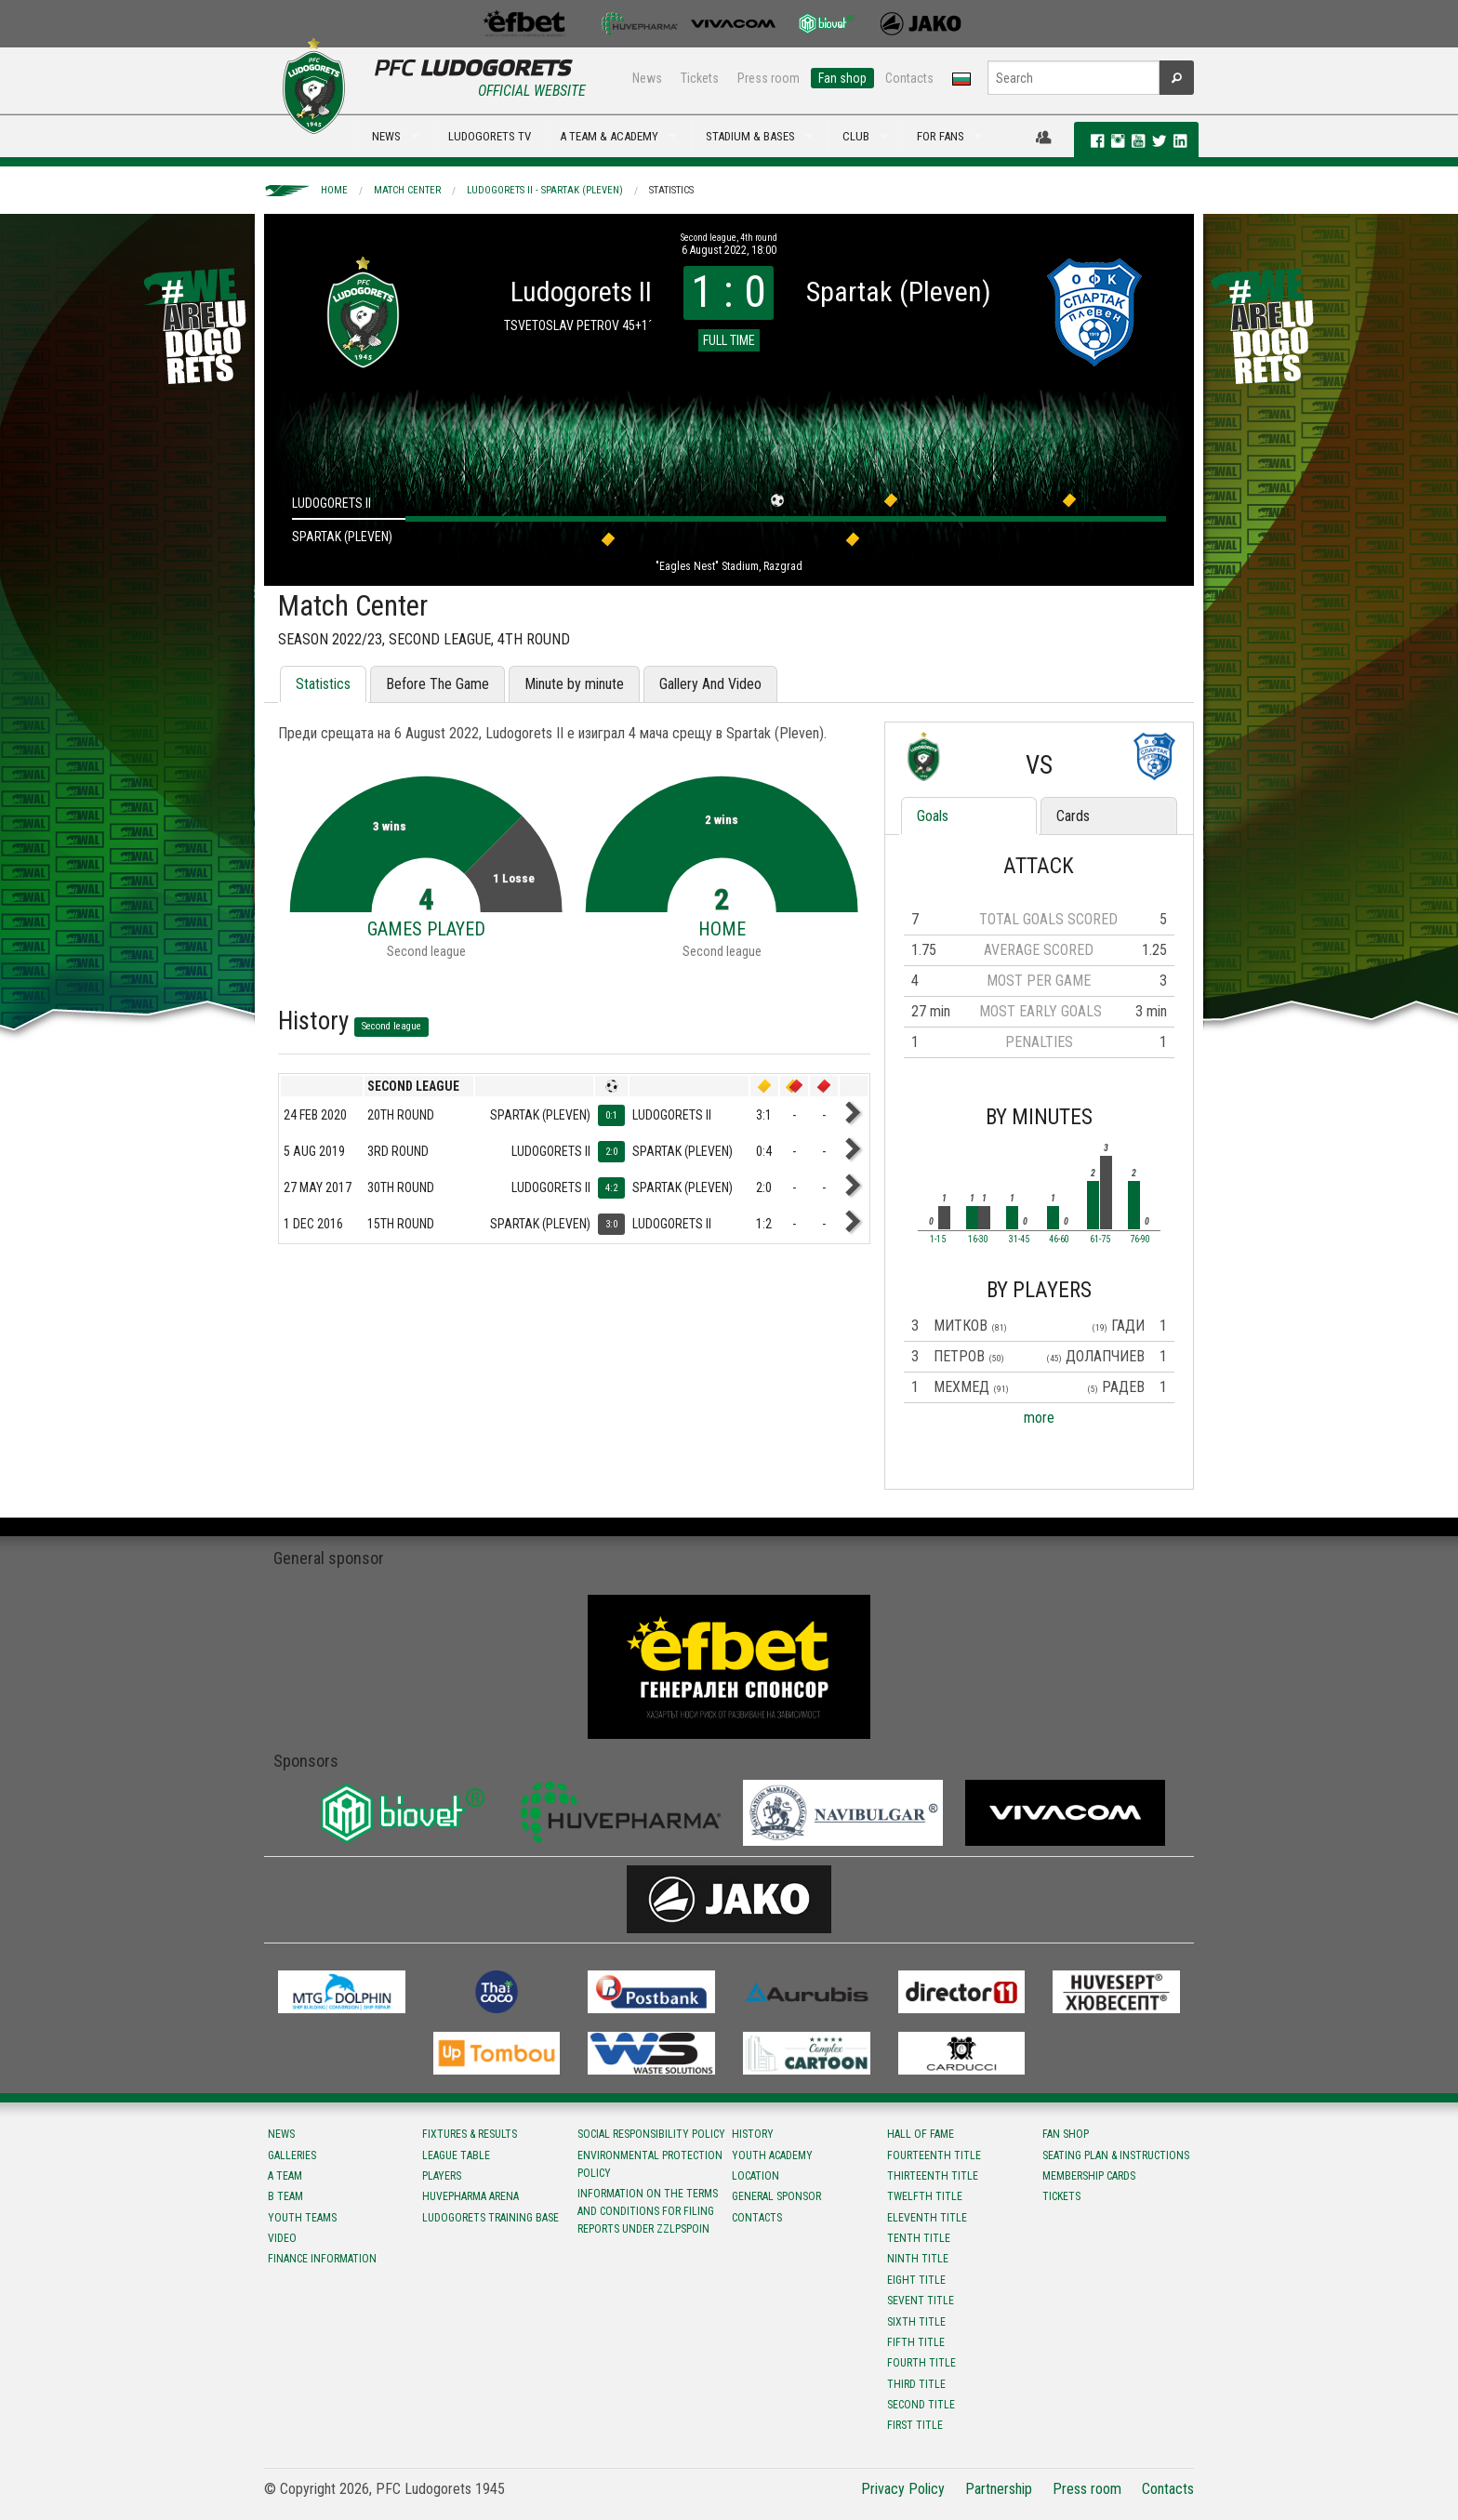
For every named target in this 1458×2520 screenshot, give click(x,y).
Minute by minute (574, 684)
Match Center (407, 190)
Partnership (998, 2489)
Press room (768, 78)
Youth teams (302, 2217)
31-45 (1019, 1239)
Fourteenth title (934, 2155)
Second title (921, 2404)
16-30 (978, 1239)
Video (282, 2238)
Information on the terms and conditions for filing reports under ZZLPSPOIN (647, 2211)
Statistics (671, 190)
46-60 (1059, 1239)
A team (285, 2175)
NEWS (386, 136)
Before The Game (437, 684)
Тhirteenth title (932, 2175)
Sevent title (920, 2300)
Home (334, 190)
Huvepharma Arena (470, 2196)
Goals (932, 816)
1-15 (938, 1239)
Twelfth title (924, 2196)
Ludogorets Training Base (490, 2217)
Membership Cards (1088, 2175)
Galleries (292, 2155)
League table (456, 2155)
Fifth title (916, 2342)
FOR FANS (940, 136)
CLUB (855, 136)
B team (285, 2196)
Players (441, 2175)
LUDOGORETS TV (489, 136)
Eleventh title (927, 2217)
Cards (1073, 816)
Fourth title (921, 2362)
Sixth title (916, 2321)
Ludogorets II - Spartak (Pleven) (545, 190)
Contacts (909, 78)
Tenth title (918, 2238)
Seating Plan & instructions (1115, 2155)
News (647, 78)
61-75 (1100, 1239)
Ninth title (917, 2258)
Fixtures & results (469, 2134)
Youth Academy (772, 2155)
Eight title (916, 2280)
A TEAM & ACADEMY (609, 136)
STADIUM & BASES (750, 136)
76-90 (1140, 1239)
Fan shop (842, 78)
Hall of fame (920, 2134)
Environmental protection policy (649, 2164)
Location (755, 2175)
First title (915, 2425)
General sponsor (776, 2196)
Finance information (322, 2258)
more (1039, 1417)
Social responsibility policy (651, 2134)
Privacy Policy (903, 2489)
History (753, 2134)
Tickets (700, 78)
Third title (916, 2384)
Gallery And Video (710, 684)
